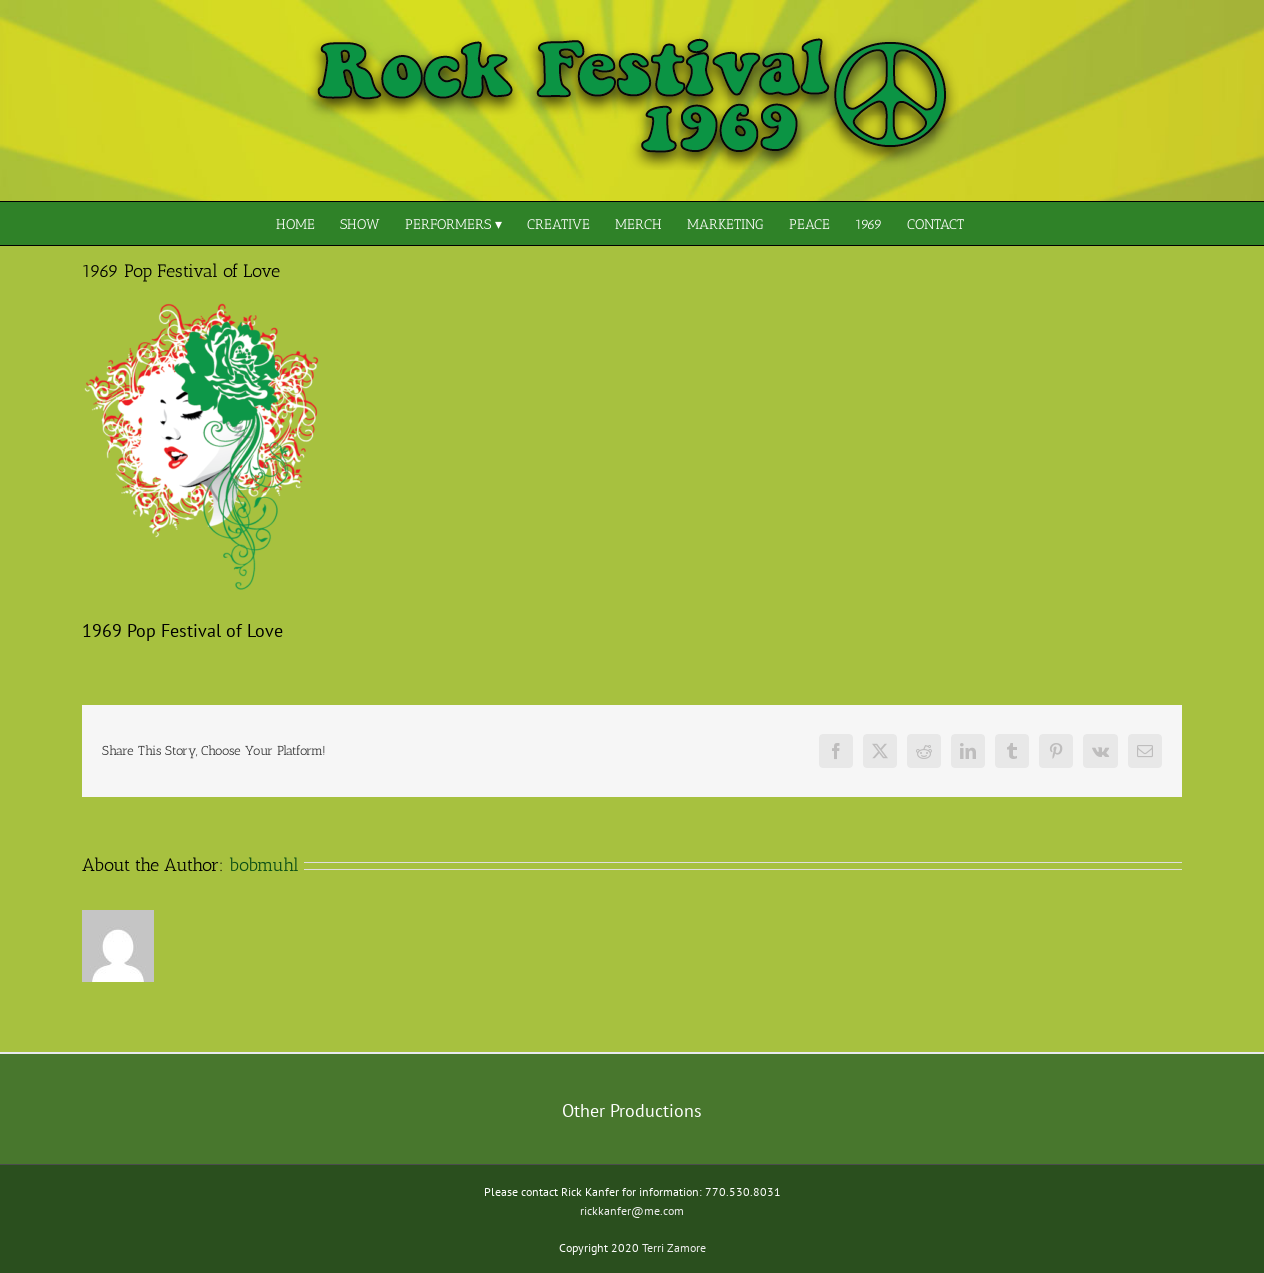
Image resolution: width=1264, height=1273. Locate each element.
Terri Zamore (674, 1247)
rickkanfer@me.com (632, 1210)
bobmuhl (264, 865)
